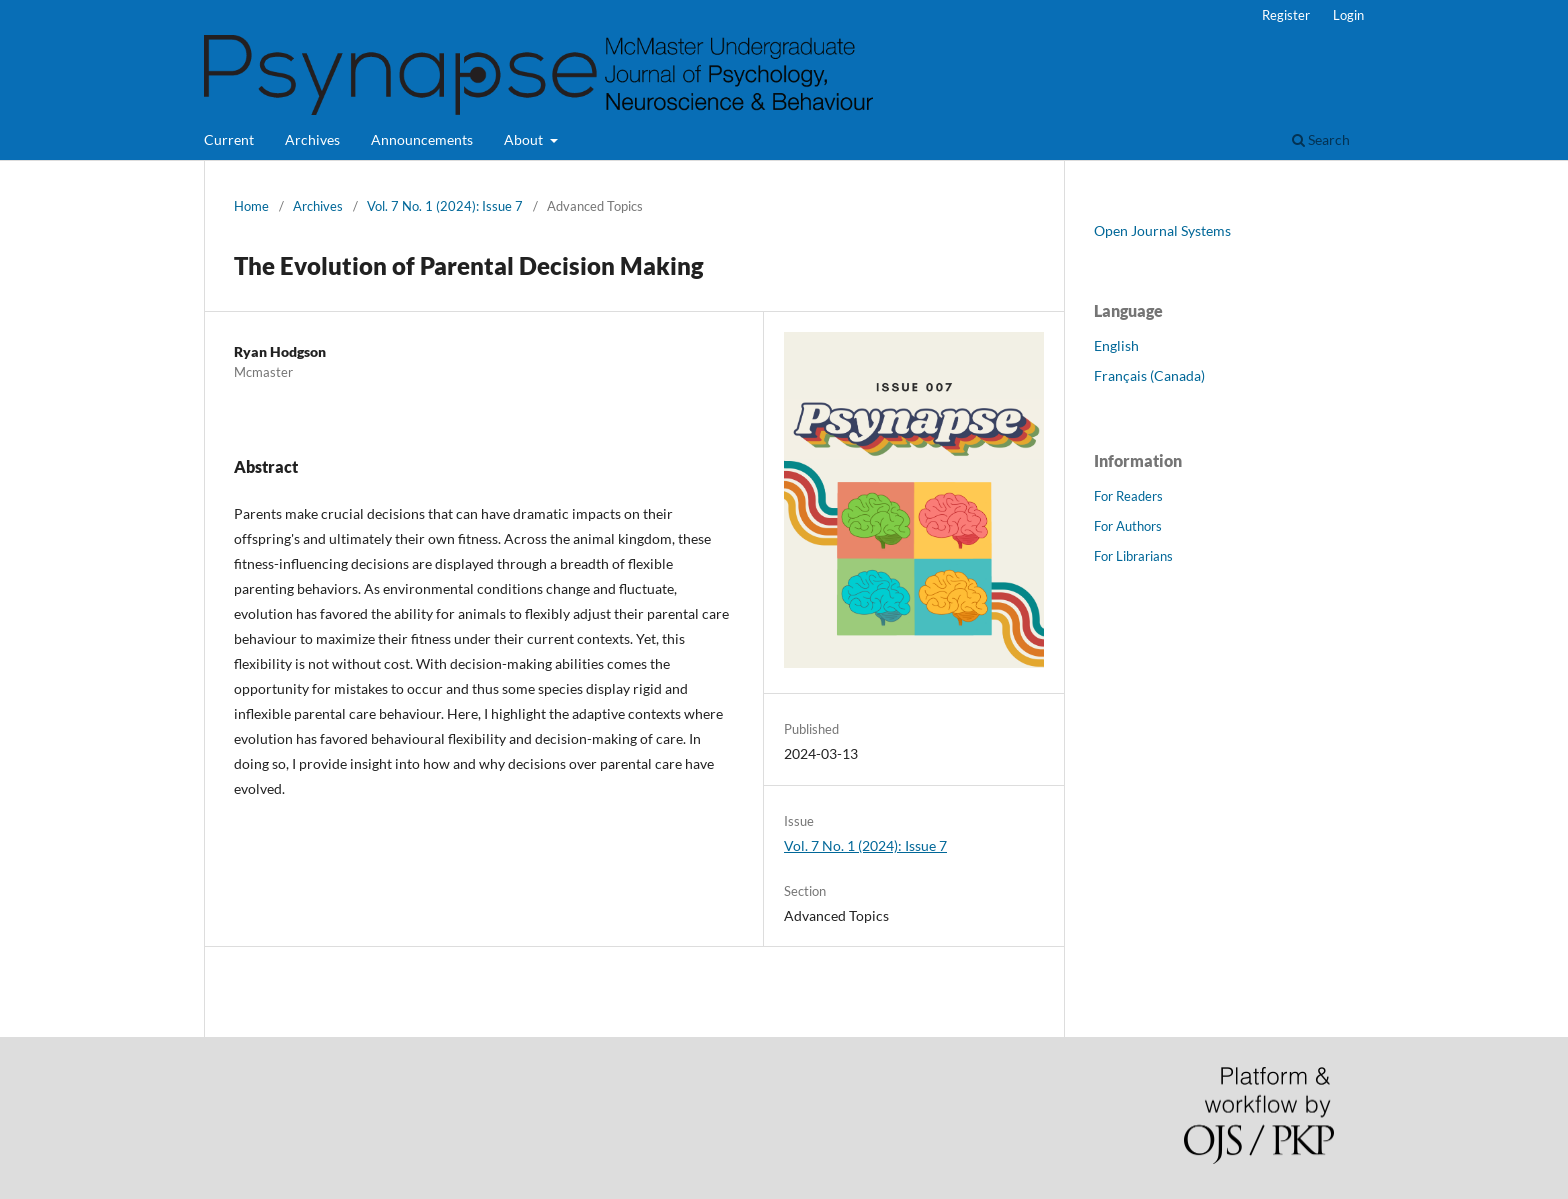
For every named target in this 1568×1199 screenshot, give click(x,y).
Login (1348, 15)
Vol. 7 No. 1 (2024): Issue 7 (445, 206)
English (1116, 345)
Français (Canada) (1149, 375)
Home (251, 206)
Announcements (422, 139)
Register (1286, 15)
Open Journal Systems (1162, 230)
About (525, 139)
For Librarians (1133, 556)
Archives (312, 139)
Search (1321, 139)
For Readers (1128, 496)
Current (229, 139)
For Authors (1128, 526)
